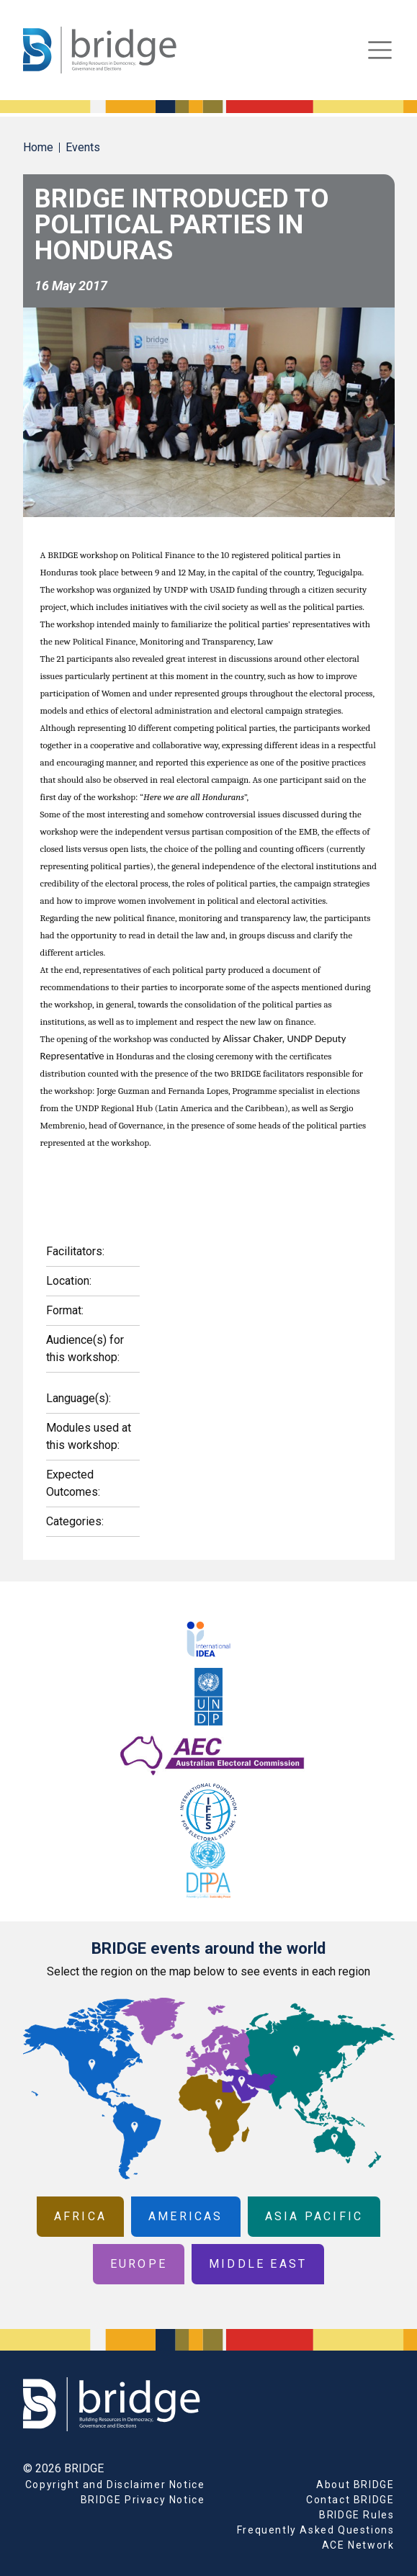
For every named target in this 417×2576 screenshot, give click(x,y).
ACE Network (358, 2545)
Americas (185, 2216)
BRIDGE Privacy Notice (143, 2499)
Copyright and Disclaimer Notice (115, 2484)
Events (83, 147)
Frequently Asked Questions (316, 2530)
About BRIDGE (355, 2484)
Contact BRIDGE (350, 2499)
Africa (80, 2216)
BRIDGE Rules (356, 2515)
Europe (138, 2264)
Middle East (258, 2264)
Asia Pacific (314, 2216)
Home (38, 147)
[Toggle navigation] (380, 50)
